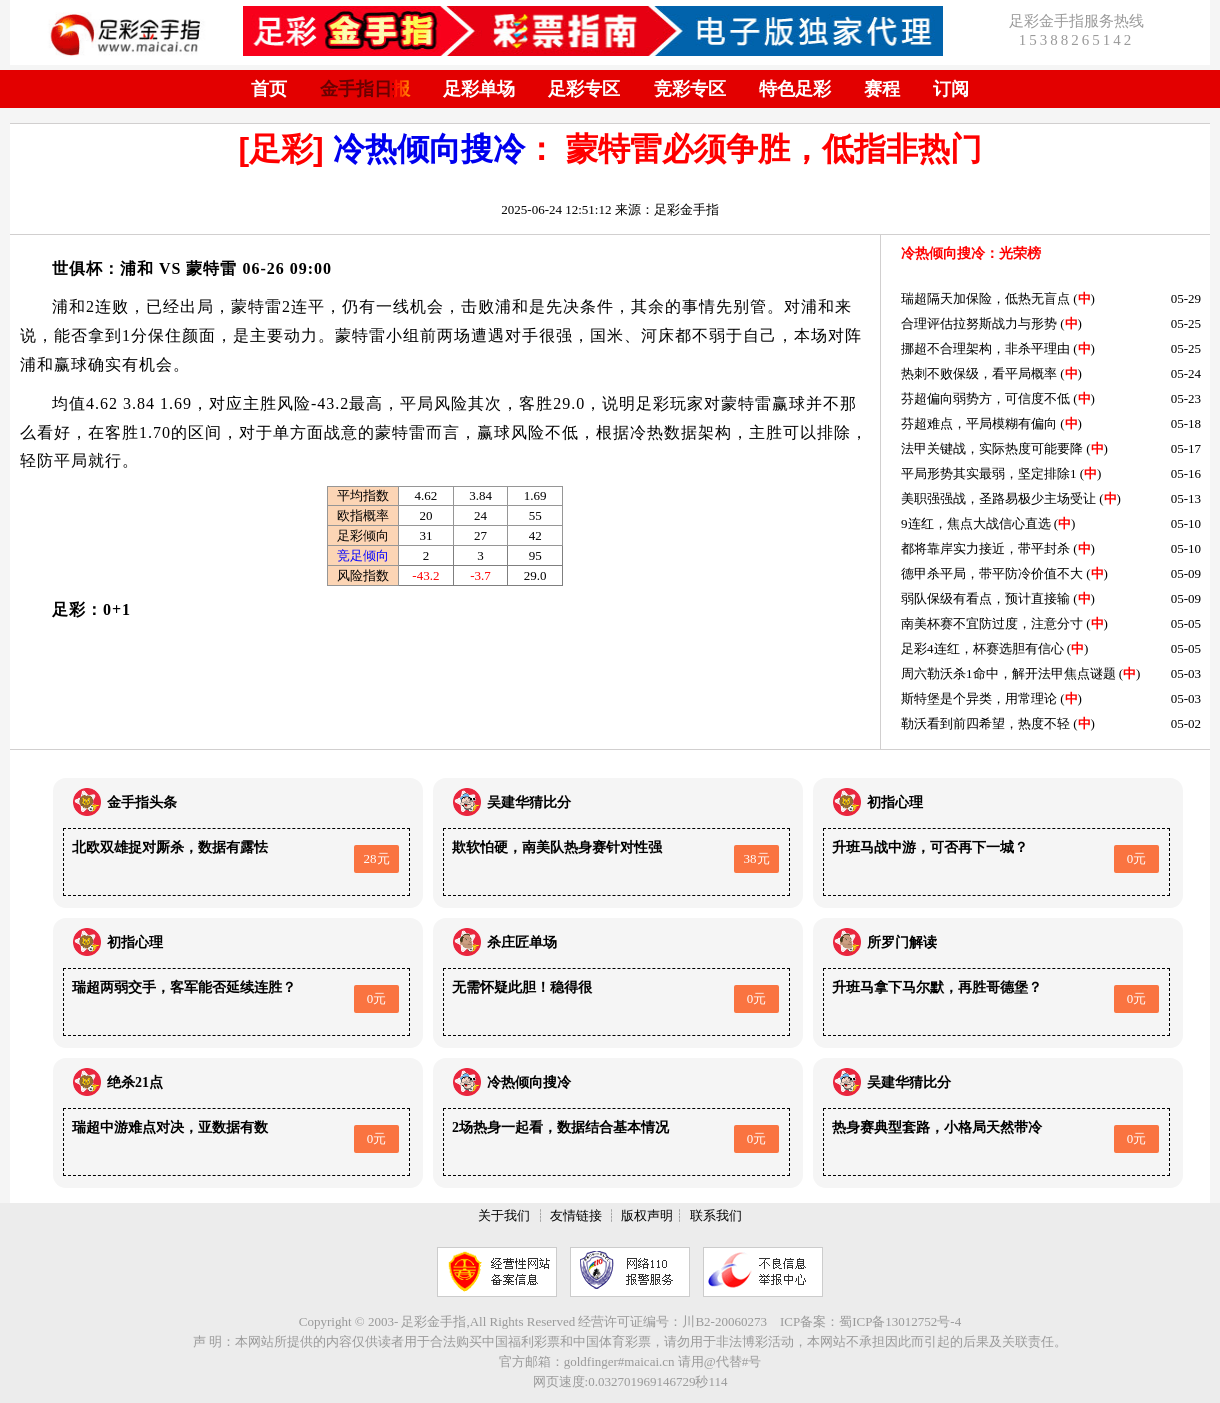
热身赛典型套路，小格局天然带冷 (937, 1127)
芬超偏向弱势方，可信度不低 (985, 398)
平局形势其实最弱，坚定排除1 (989, 473)
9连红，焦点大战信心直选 (976, 523)
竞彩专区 (690, 89)
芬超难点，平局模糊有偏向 (979, 423)
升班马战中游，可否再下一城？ (930, 847)
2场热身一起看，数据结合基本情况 (560, 1127)
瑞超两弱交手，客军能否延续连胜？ (184, 987)
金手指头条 (142, 802)
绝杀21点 (135, 1082)
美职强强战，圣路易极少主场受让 (998, 498)
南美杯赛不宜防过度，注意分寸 (992, 623)
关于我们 (504, 1215)
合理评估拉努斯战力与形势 (979, 323)
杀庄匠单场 (522, 942)
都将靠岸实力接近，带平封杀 (985, 548)
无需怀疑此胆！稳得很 (522, 987)
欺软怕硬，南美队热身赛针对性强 (557, 847)
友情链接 (576, 1215)
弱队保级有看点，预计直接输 (985, 598)
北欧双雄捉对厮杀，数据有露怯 (170, 847)
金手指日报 (365, 89)
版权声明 (647, 1215)
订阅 (951, 89)
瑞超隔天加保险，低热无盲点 (985, 298)
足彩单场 (479, 89)
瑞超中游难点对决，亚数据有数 (170, 1127)
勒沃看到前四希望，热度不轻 (985, 723)
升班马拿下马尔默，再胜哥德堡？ (937, 987)
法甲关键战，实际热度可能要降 (992, 448)
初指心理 (895, 802)
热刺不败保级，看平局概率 (979, 373)
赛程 (882, 89)
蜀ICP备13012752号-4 (900, 1321)
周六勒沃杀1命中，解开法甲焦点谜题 (1008, 673)
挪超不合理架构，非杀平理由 (985, 348)
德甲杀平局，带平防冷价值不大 (992, 573)
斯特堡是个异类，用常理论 (979, 698)
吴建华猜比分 (529, 802)
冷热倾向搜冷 (429, 149)
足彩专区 (584, 89)
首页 (269, 89)
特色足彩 (795, 89)
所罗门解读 (902, 942)
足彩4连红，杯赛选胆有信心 (982, 648)
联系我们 (716, 1215)
